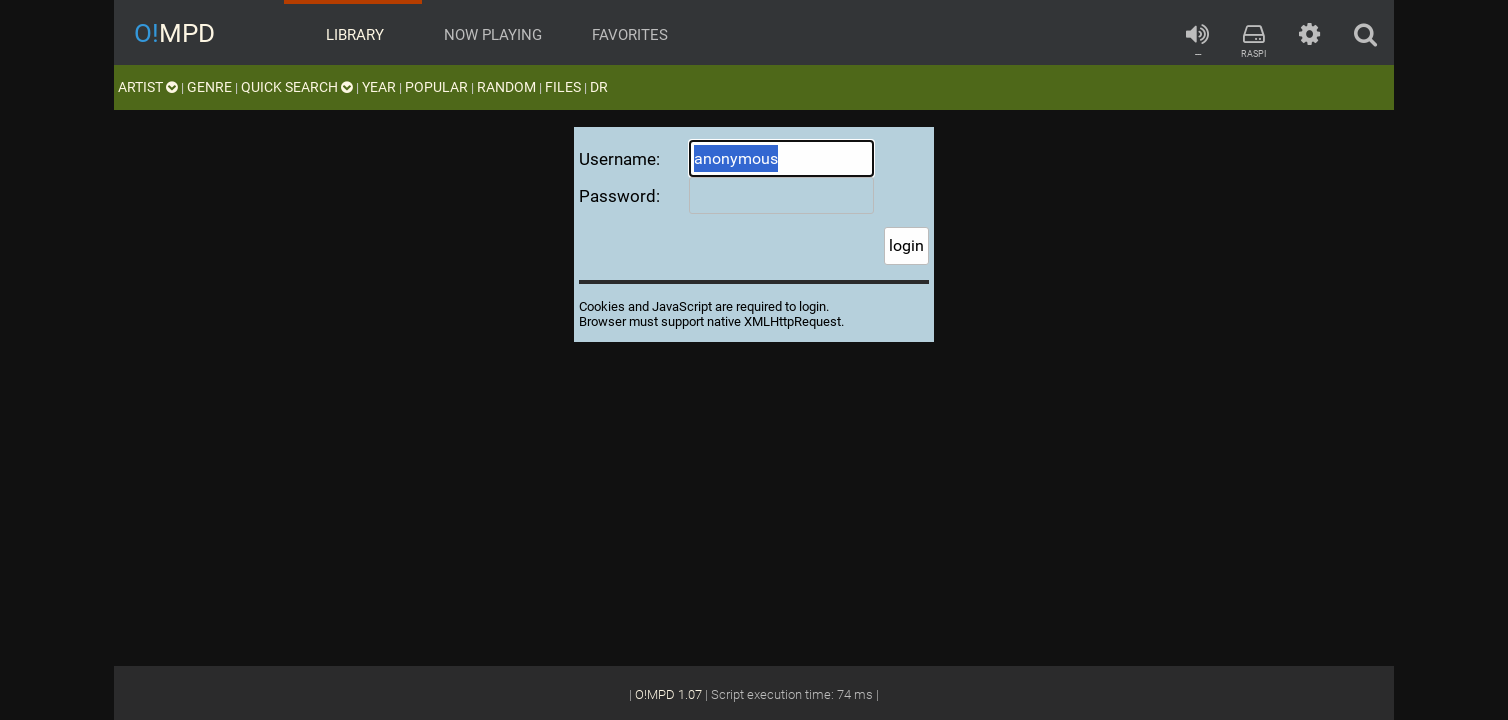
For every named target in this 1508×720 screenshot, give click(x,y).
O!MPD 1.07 (668, 694)
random (506, 87)
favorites (628, 35)
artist (148, 87)
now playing (491, 35)
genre (209, 87)
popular (436, 87)
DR (599, 87)
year (379, 87)
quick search (297, 87)
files (563, 87)
